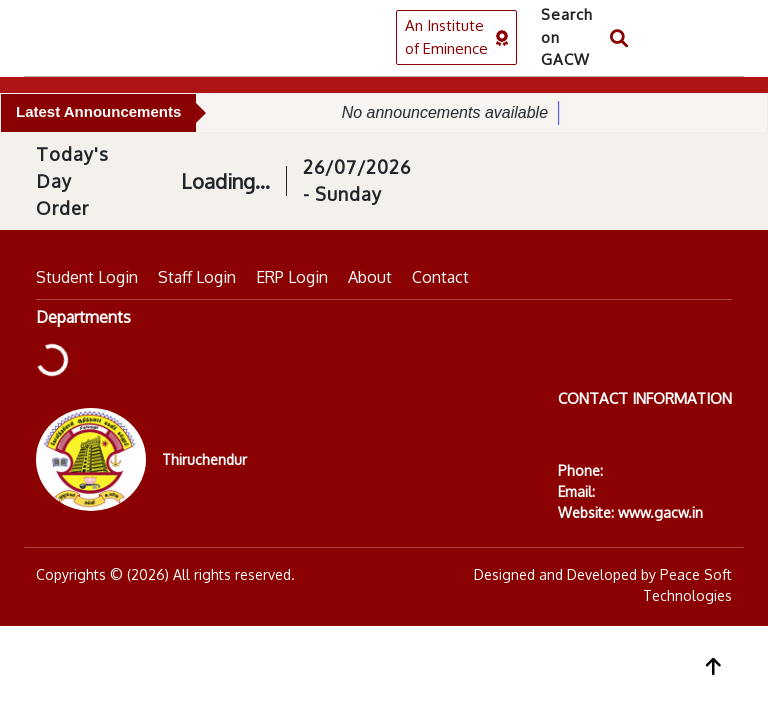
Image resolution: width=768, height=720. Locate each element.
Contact (440, 277)
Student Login (87, 277)
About (370, 277)
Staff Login (197, 277)
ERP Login (292, 277)
